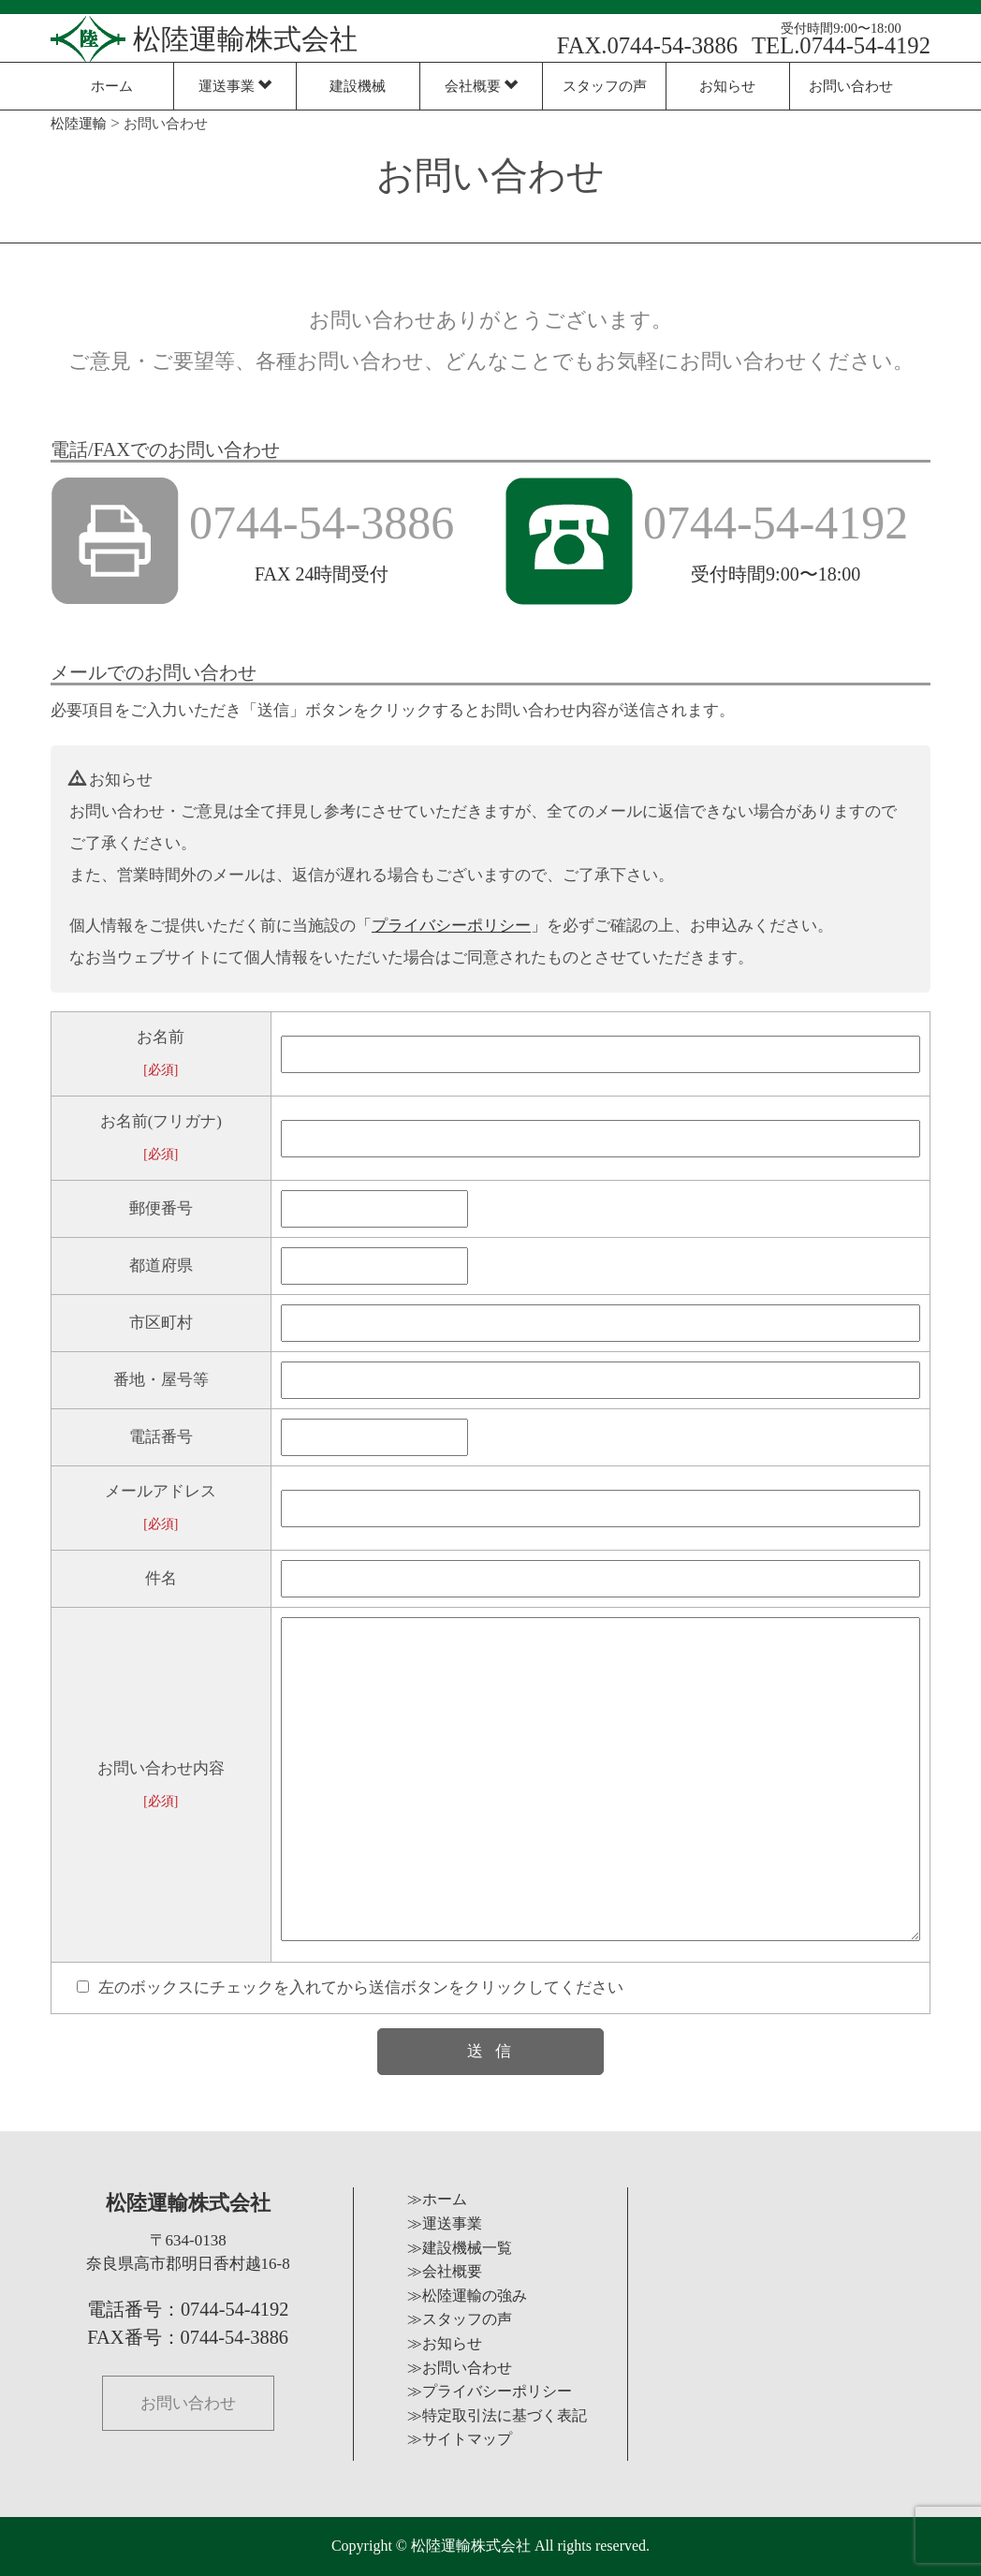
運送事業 (235, 86)
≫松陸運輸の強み (467, 2296)
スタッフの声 (605, 86)
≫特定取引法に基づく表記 (497, 2415)
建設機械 (357, 86)
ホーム (112, 86)
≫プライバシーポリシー (489, 2391)
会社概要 (482, 86)
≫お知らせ (444, 2343)
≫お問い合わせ (459, 2368)
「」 (451, 926)
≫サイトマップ (459, 2439)
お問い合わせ (851, 86)
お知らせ (727, 86)
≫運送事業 (444, 2223)
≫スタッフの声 (459, 2319)
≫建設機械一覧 (459, 2248)
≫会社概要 (444, 2271)
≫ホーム (437, 2199)
